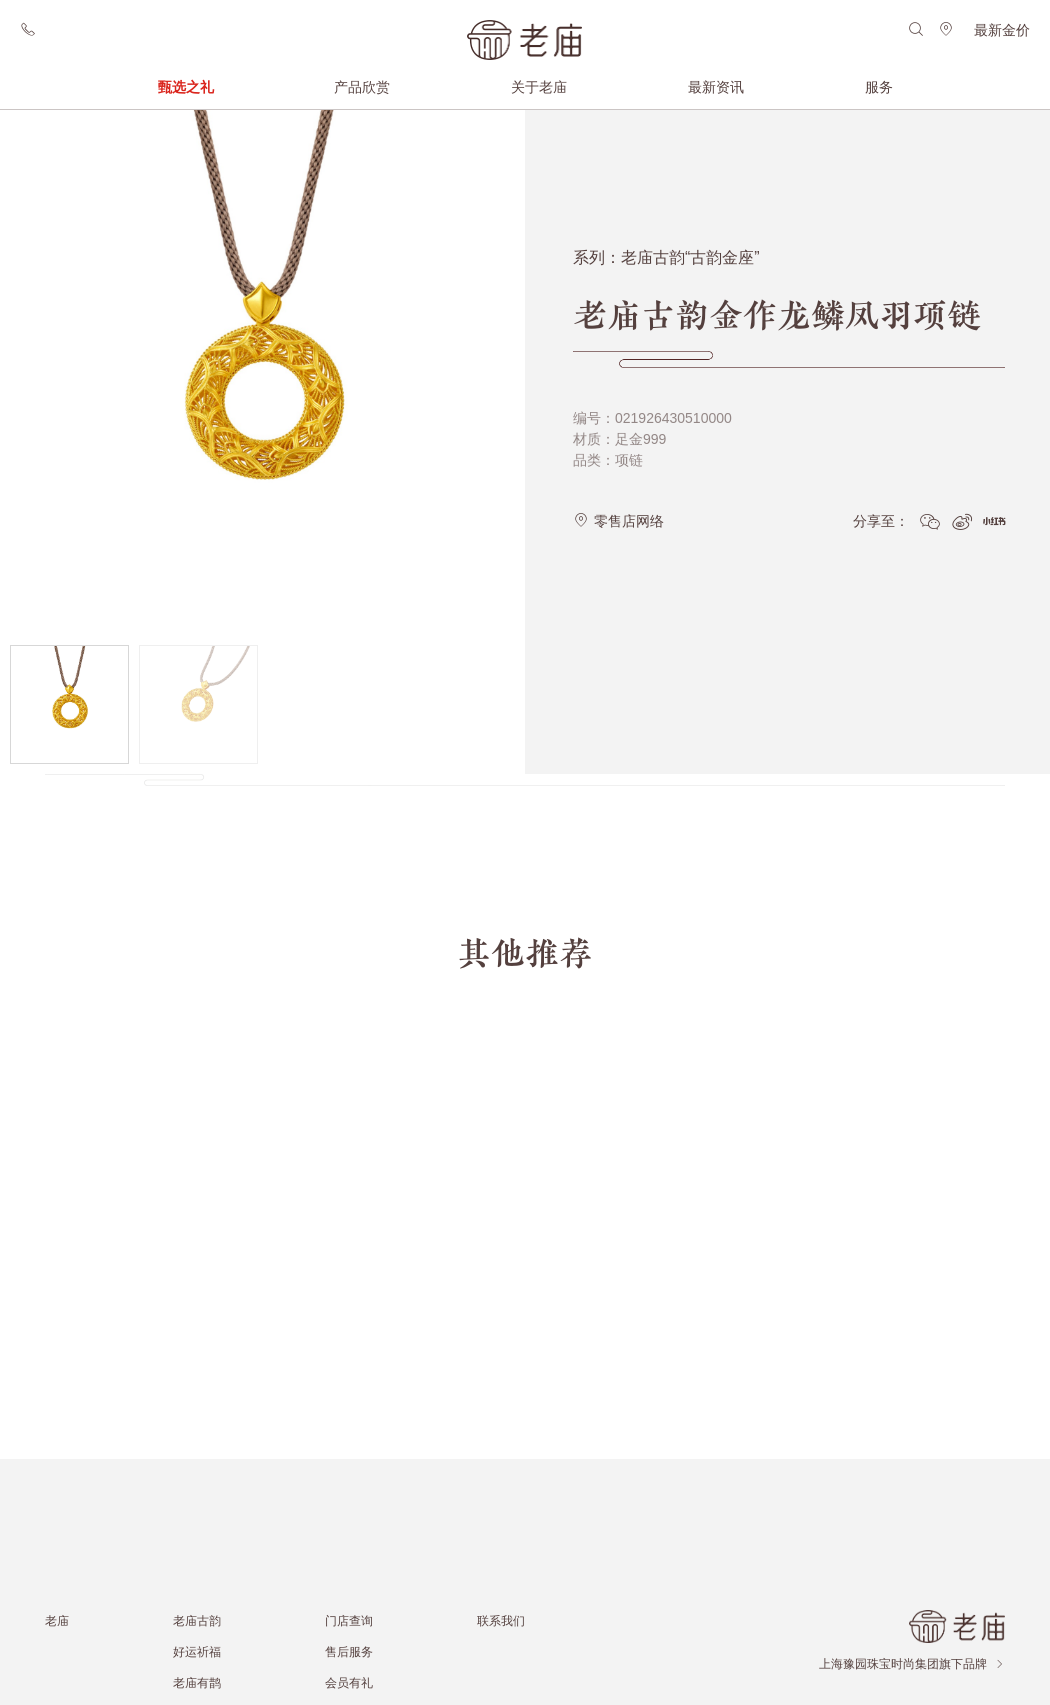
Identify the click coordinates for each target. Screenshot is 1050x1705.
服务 (879, 87)
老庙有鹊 (197, 1682)
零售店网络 (618, 512)
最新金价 (1002, 30)
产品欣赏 (362, 87)
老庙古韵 (197, 1620)
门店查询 (349, 1620)
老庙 (57, 1620)
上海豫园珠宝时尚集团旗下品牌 (912, 1663)
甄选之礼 (186, 87)
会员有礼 (349, 1682)
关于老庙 (539, 87)
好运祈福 (197, 1651)
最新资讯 (716, 87)
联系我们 (501, 1620)
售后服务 (349, 1651)
